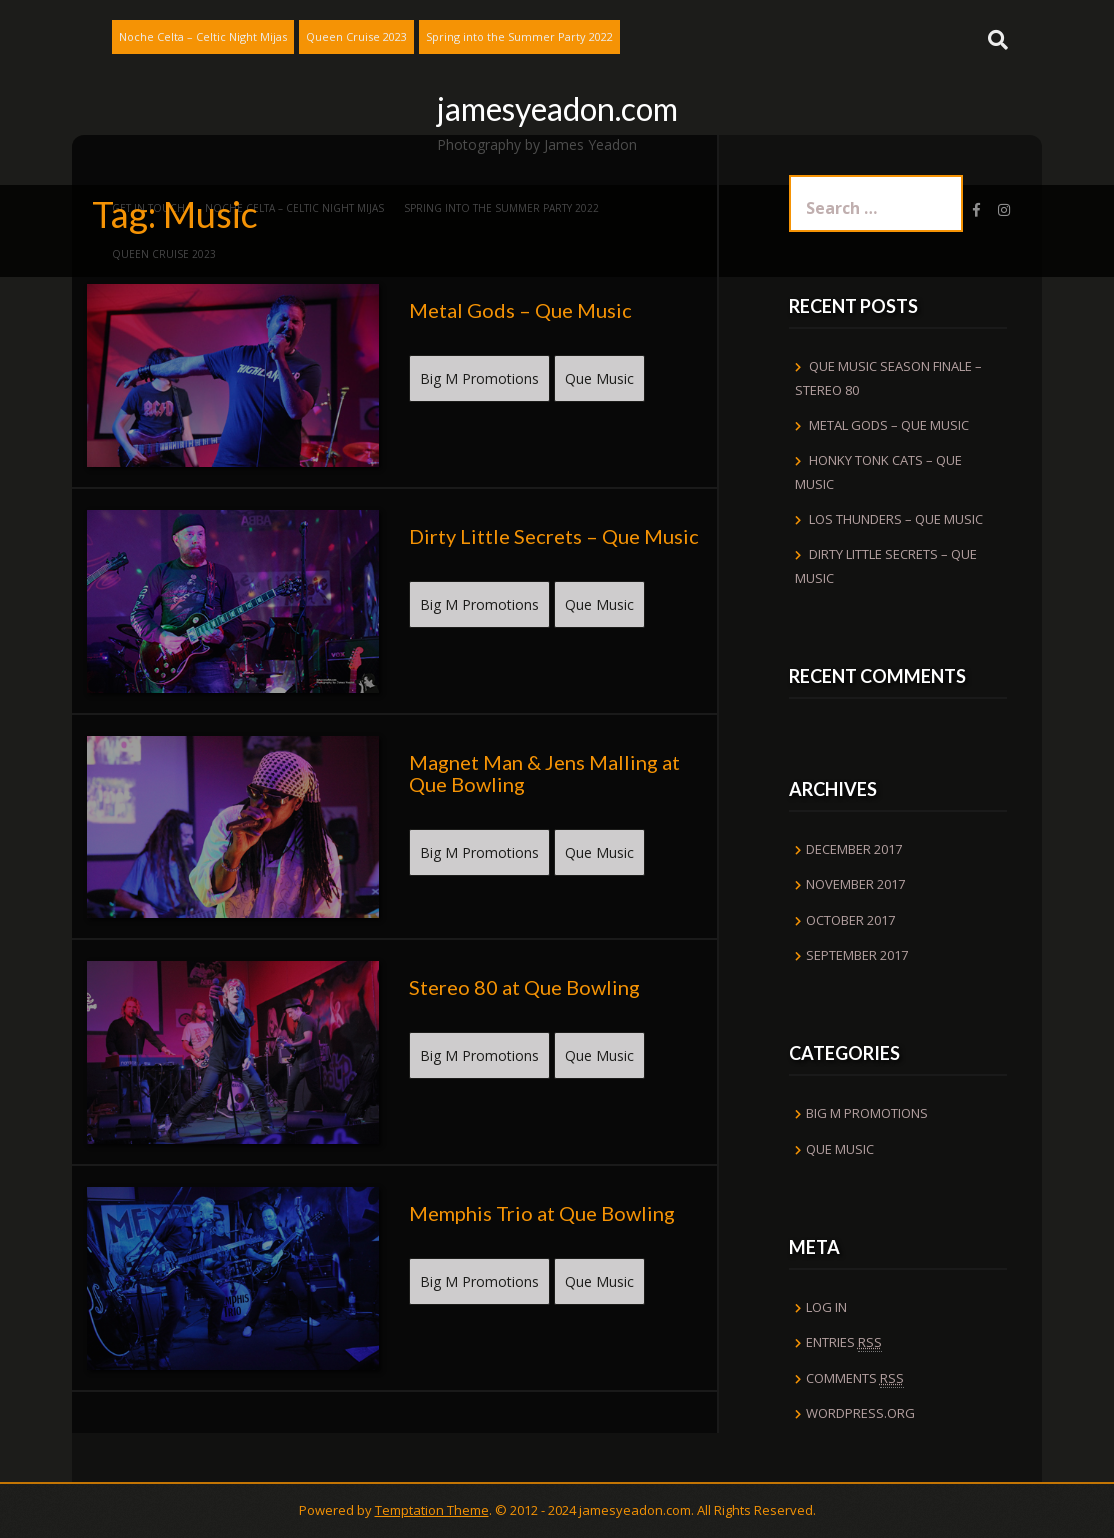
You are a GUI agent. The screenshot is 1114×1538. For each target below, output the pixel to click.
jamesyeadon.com (557, 108)
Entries (844, 1342)
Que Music (599, 378)
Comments (855, 1378)
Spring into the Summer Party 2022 (519, 36)
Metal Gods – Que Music (889, 425)
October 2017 (850, 920)
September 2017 (857, 955)
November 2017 (855, 884)
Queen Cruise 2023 (356, 36)
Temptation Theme (432, 1510)
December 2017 (854, 849)
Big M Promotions (479, 378)
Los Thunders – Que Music (896, 519)
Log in (826, 1307)
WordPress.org (860, 1413)
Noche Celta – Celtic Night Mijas (203, 36)
